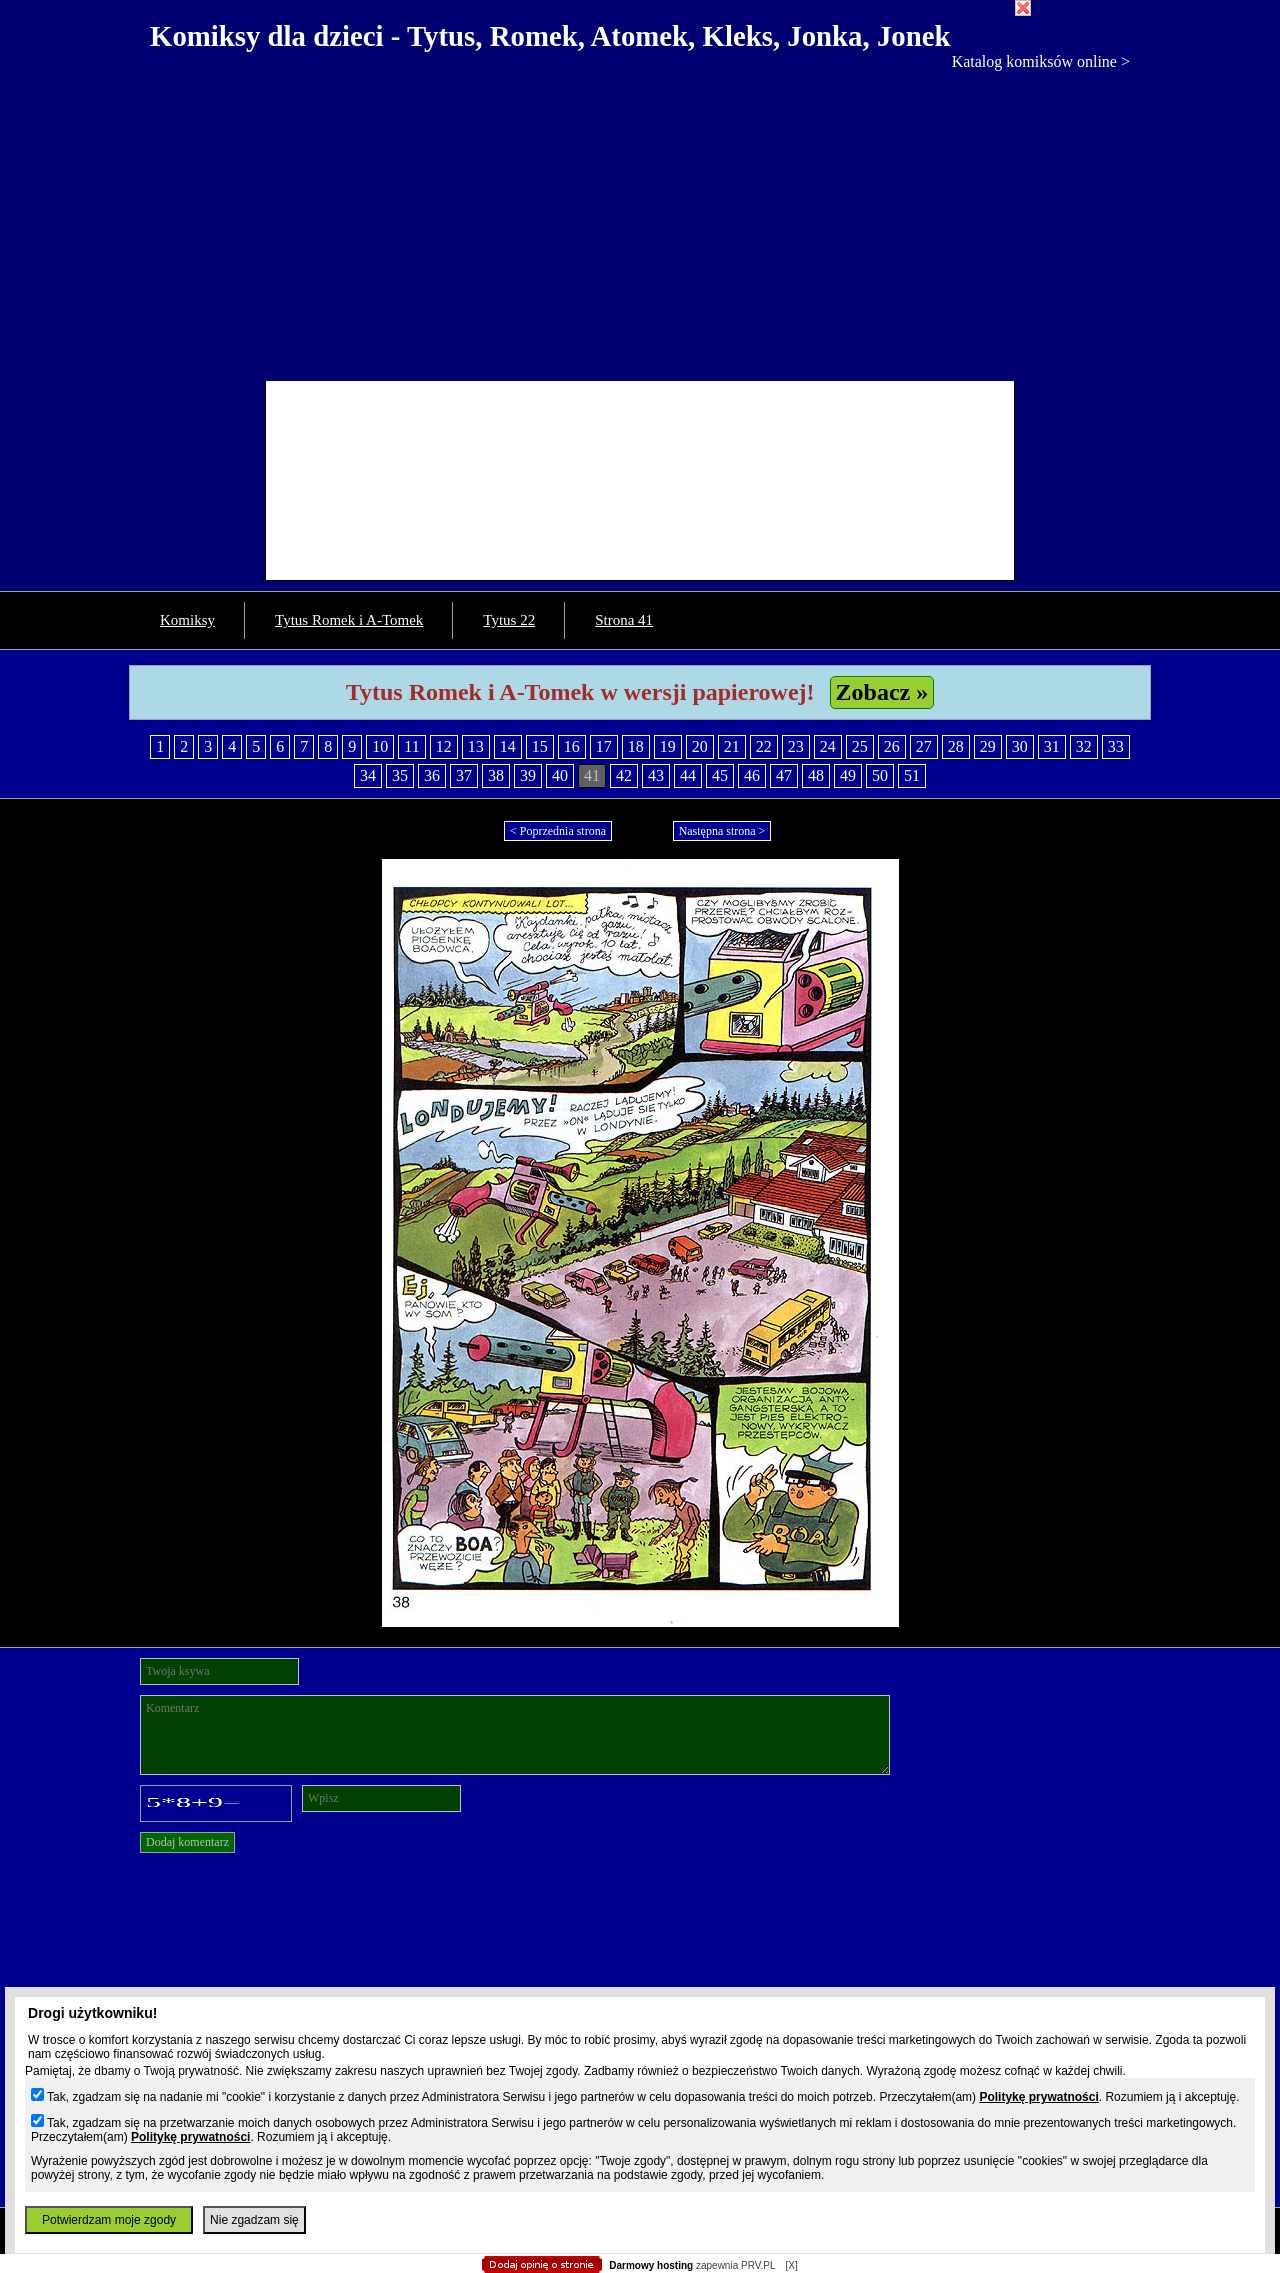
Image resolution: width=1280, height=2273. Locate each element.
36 (432, 775)
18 (636, 746)
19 (668, 746)
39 (528, 775)
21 (732, 746)
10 (380, 746)
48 (816, 775)
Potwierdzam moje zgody (109, 2220)
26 (892, 746)
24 (828, 746)
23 (796, 746)
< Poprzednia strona (558, 831)
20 (700, 746)
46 (752, 775)
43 (656, 775)
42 (624, 775)
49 (848, 775)
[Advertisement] (640, 221)
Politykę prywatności (1038, 2097)
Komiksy (187, 620)
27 (924, 746)
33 (1116, 746)
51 (912, 775)
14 (508, 746)
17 (604, 746)
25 (860, 746)
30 (1020, 746)
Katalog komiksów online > (1041, 61)
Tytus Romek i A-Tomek (349, 620)
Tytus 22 (509, 620)
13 (476, 746)
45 (720, 775)
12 (444, 746)
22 (764, 746)
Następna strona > (722, 831)
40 (560, 775)
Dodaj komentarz (187, 1842)
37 (464, 775)
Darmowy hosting (651, 2265)
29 (988, 746)
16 (572, 746)
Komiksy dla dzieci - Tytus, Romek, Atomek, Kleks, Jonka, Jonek (550, 36)
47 (784, 775)
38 (496, 775)
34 (368, 775)
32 (1084, 746)
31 (1052, 746)
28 (956, 746)
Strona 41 (624, 620)
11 (411, 746)
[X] (791, 2265)
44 (688, 775)
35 (400, 775)
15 (540, 746)
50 (880, 775)
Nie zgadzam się (254, 2220)
